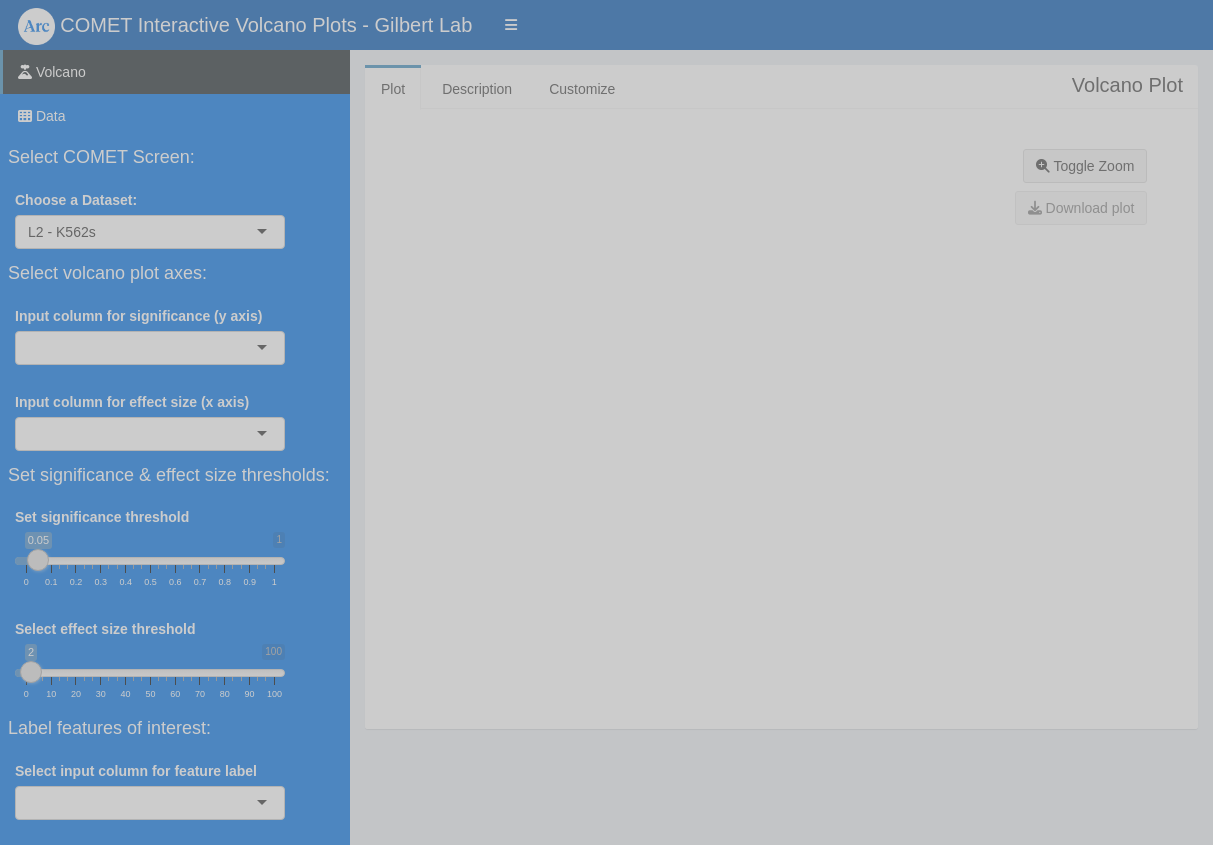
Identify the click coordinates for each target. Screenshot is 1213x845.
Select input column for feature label (136, 771)
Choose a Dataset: (76, 200)
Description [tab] (477, 89)
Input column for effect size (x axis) (132, 402)
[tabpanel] (781, 407)
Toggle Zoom (1085, 166)
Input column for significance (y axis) (138, 316)
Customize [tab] (582, 89)
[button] (511, 25)
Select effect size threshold (105, 629)
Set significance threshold (102, 517)
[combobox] (98, 232)
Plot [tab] (393, 89)
